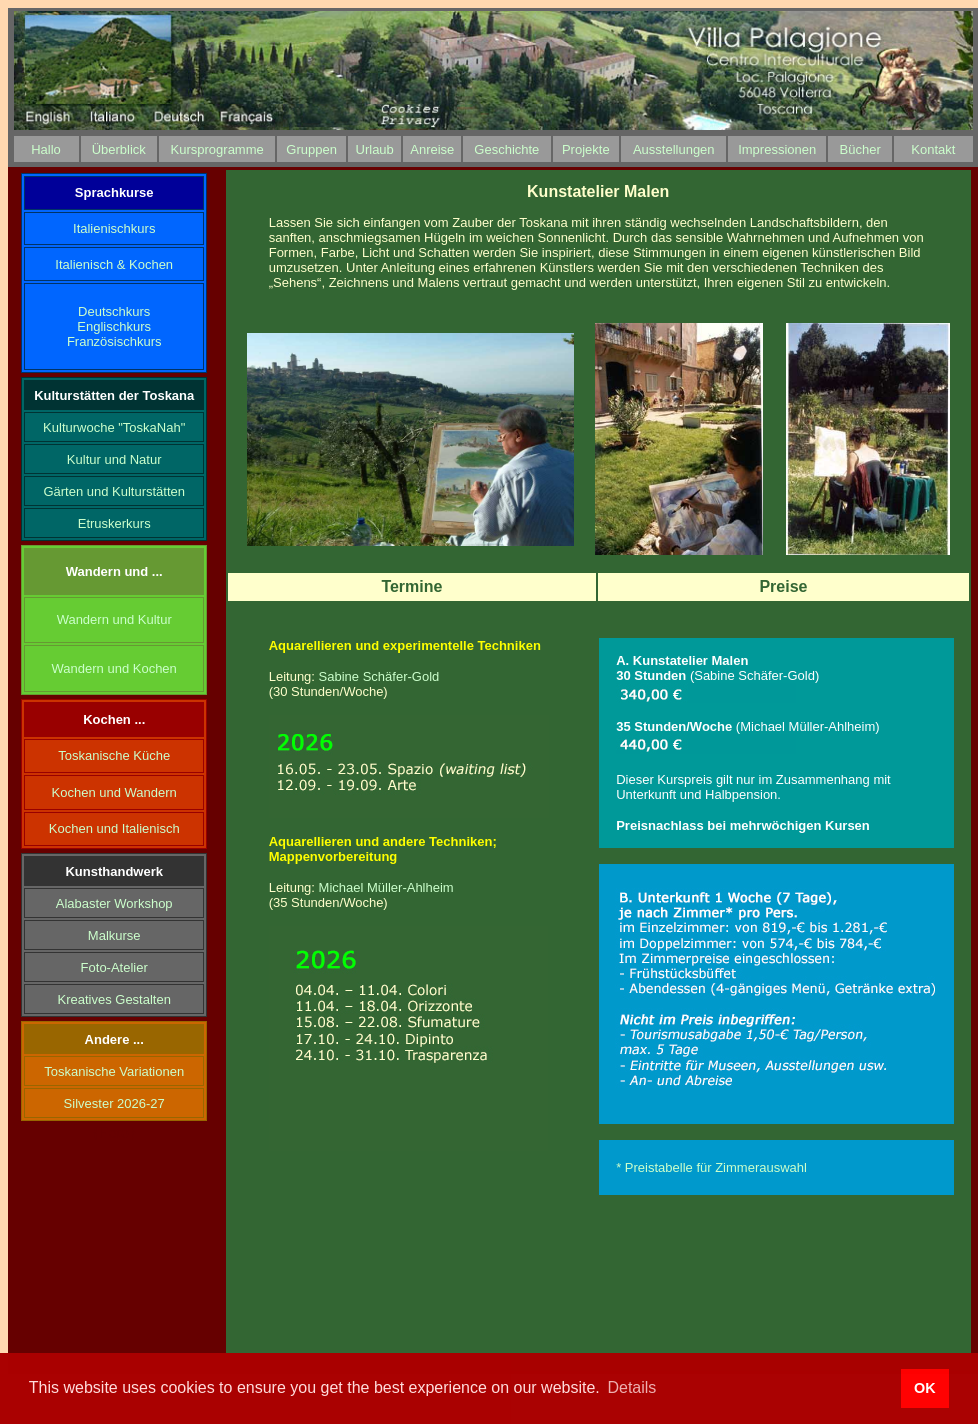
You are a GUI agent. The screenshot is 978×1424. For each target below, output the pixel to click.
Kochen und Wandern (114, 792)
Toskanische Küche (114, 755)
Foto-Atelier (114, 967)
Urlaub (375, 149)
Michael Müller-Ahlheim (386, 887)
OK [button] (925, 1388)
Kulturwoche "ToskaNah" (114, 427)
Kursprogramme (217, 149)
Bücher (860, 149)
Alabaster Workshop (114, 903)
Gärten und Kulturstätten (114, 491)
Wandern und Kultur (114, 619)
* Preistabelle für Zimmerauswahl (711, 1167)
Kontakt (933, 149)
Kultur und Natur (114, 459)
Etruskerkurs (114, 523)
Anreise (432, 149)
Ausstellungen (674, 149)
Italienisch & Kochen (114, 264)
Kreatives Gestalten (113, 999)
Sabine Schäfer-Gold (379, 676)
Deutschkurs (114, 311)
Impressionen (777, 149)
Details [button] (631, 1387)
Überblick (119, 149)
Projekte (586, 149)
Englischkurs (114, 326)
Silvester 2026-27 (114, 1103)
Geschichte (506, 149)
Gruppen (311, 149)
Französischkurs (114, 341)
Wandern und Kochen (114, 668)
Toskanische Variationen (114, 1071)
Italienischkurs (114, 228)
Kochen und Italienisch (114, 828)
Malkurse (114, 935)
